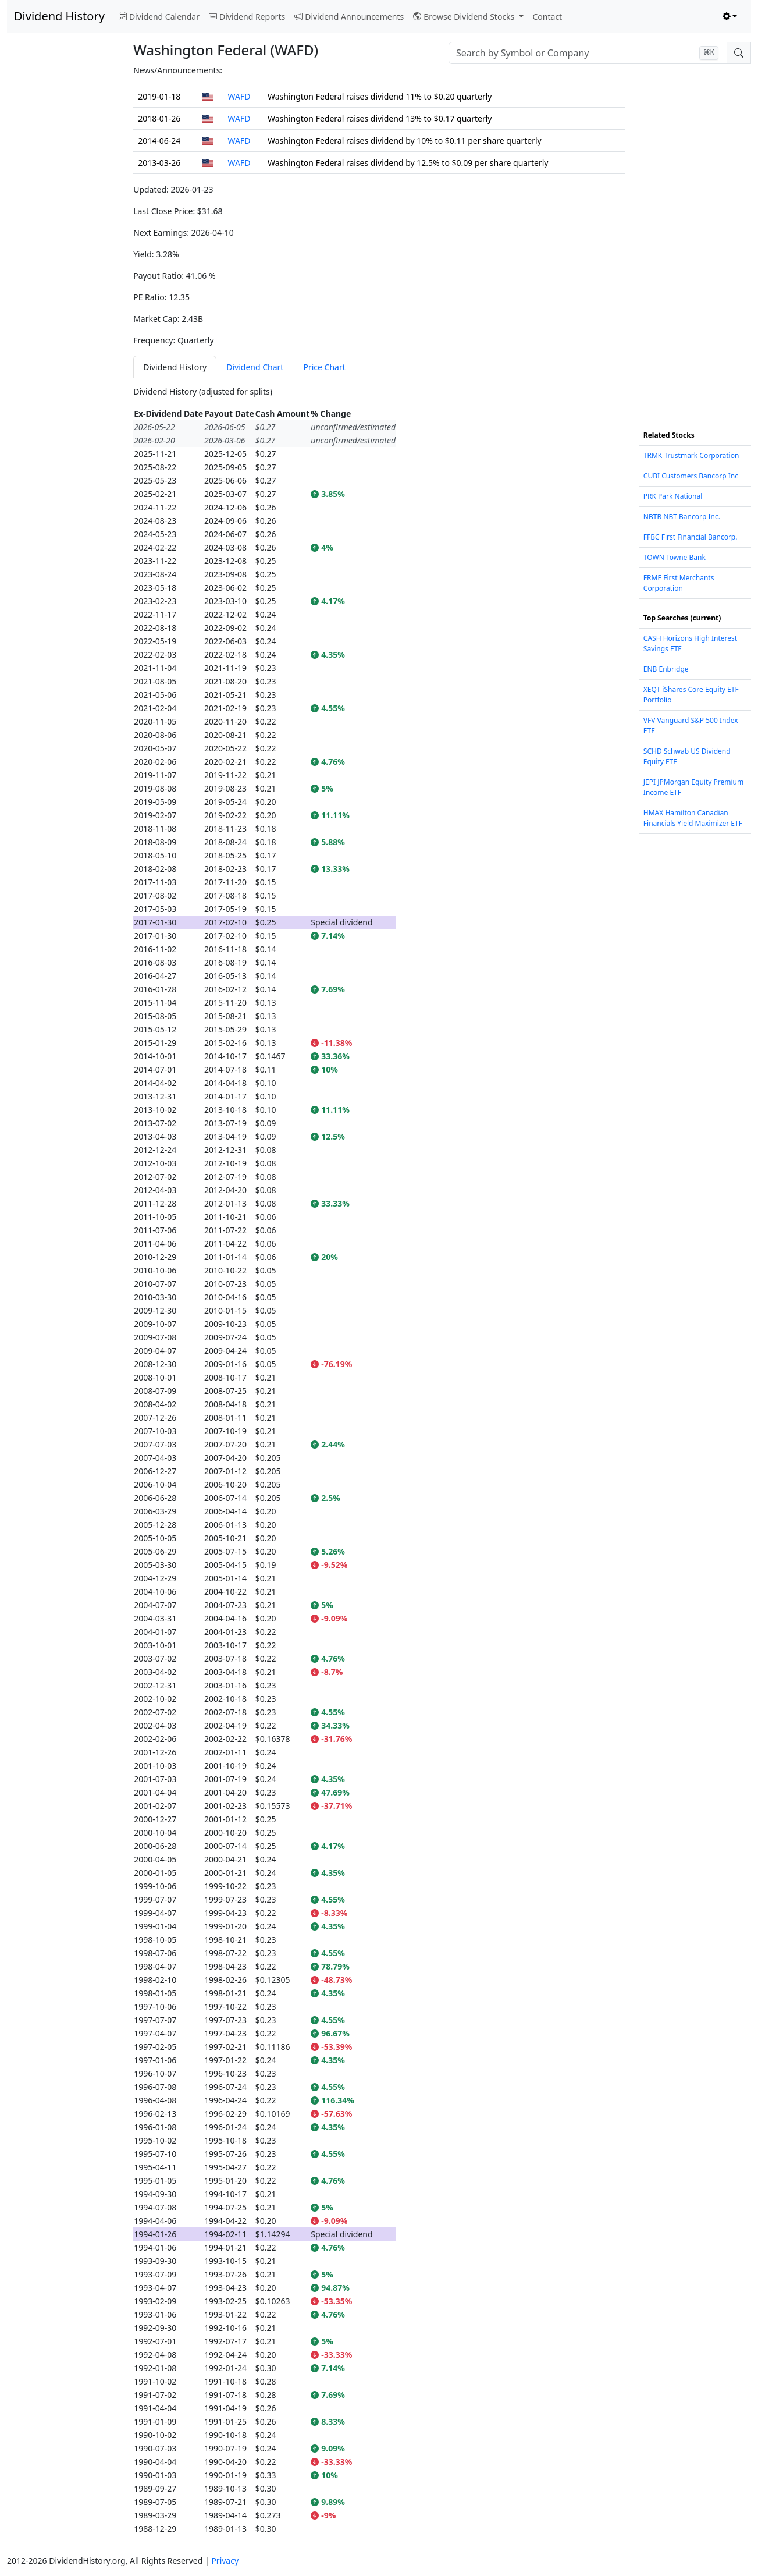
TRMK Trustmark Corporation (691, 455)
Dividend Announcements (349, 16)
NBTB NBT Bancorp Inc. (681, 516)
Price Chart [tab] (324, 366)
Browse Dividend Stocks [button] (465, 16)
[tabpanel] (379, 1460)
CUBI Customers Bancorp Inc (690, 476)
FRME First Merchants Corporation (678, 583)
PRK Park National (673, 496)
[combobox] (588, 53)
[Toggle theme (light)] (730, 16)
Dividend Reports (247, 16)
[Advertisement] (63, 238)
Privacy (225, 2560)
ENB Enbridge (666, 669)
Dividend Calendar (159, 16)
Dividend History (59, 16)
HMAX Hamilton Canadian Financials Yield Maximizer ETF (692, 818)
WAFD (239, 96)
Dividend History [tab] (175, 366)
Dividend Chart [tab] (254, 366)
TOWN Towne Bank (674, 557)
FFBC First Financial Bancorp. (690, 537)
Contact (548, 16)
